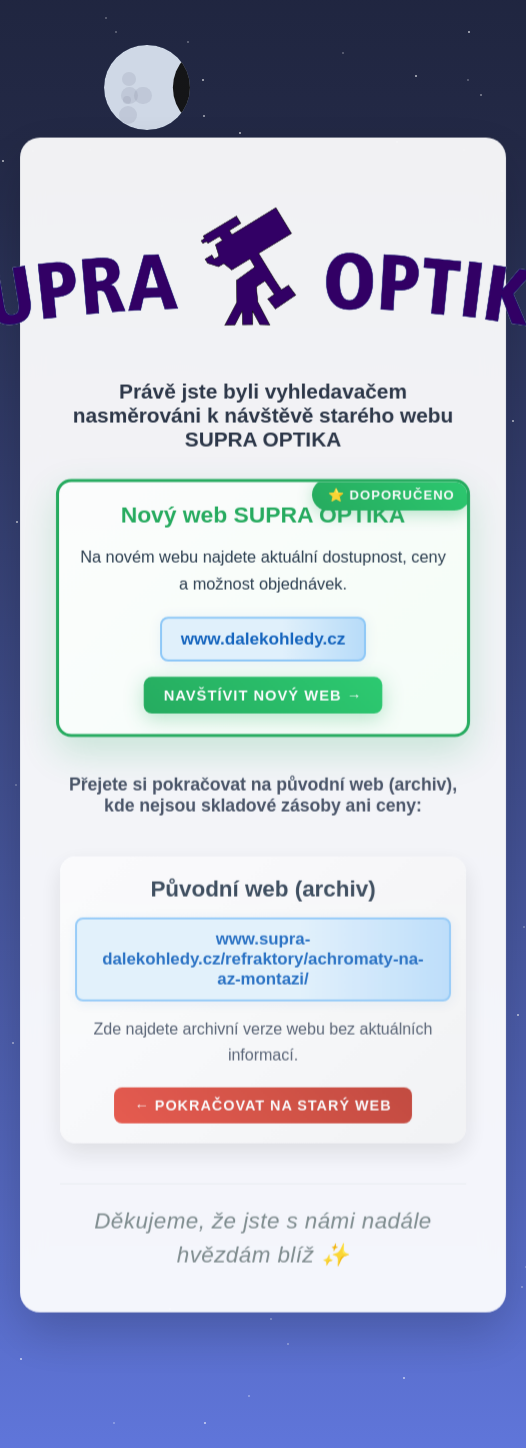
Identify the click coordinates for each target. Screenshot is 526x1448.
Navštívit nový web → (263, 699)
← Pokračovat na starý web (263, 1108)
